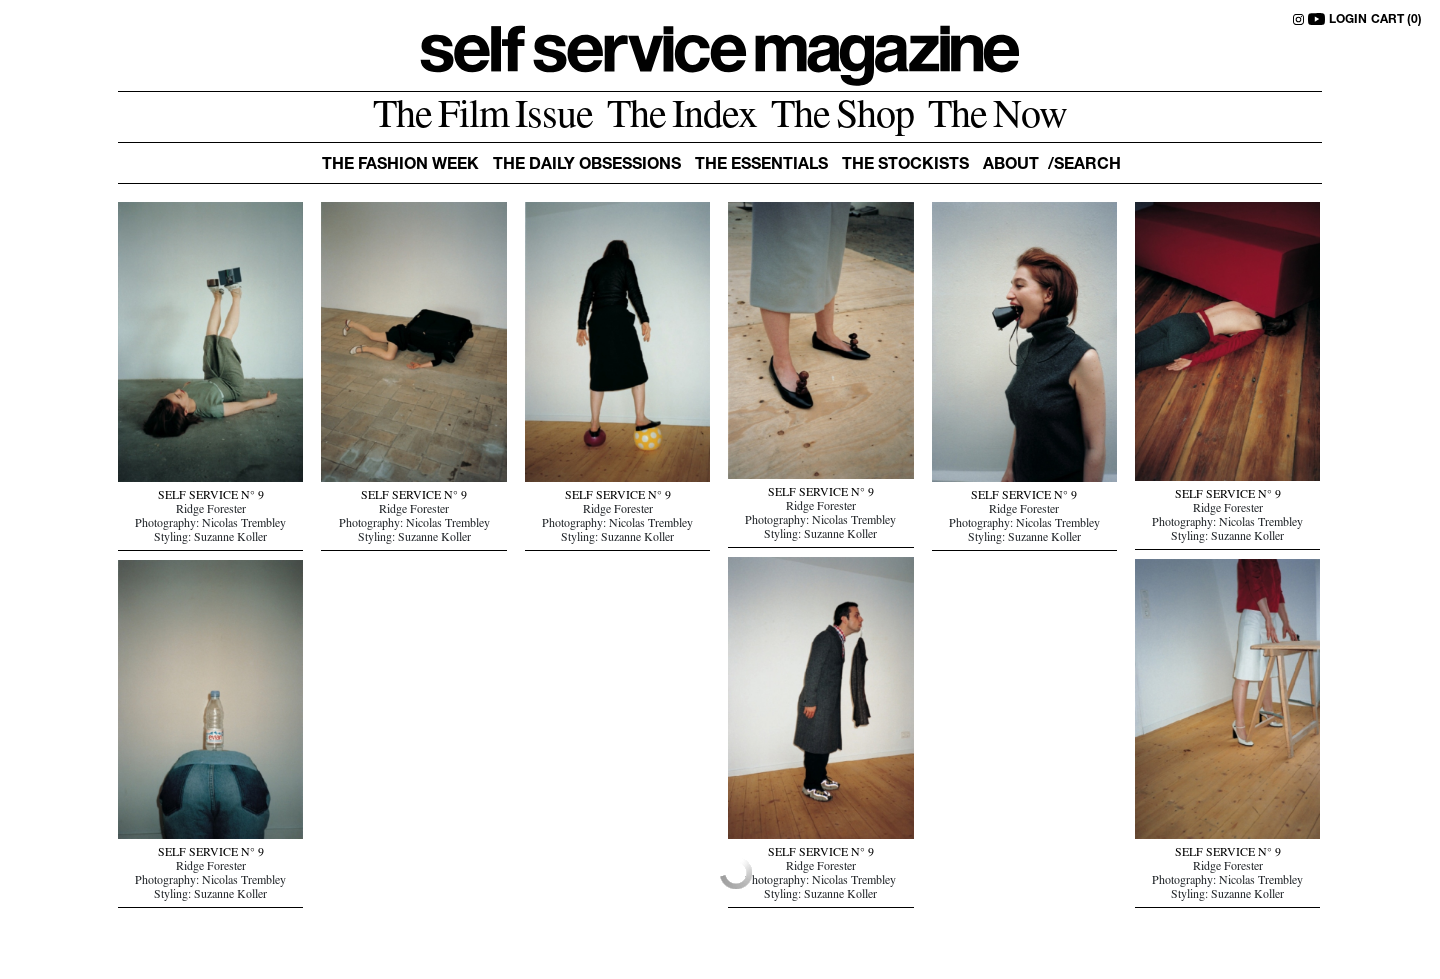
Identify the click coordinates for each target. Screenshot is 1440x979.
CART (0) (1396, 20)
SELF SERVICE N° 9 (211, 497)
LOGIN (1348, 20)
